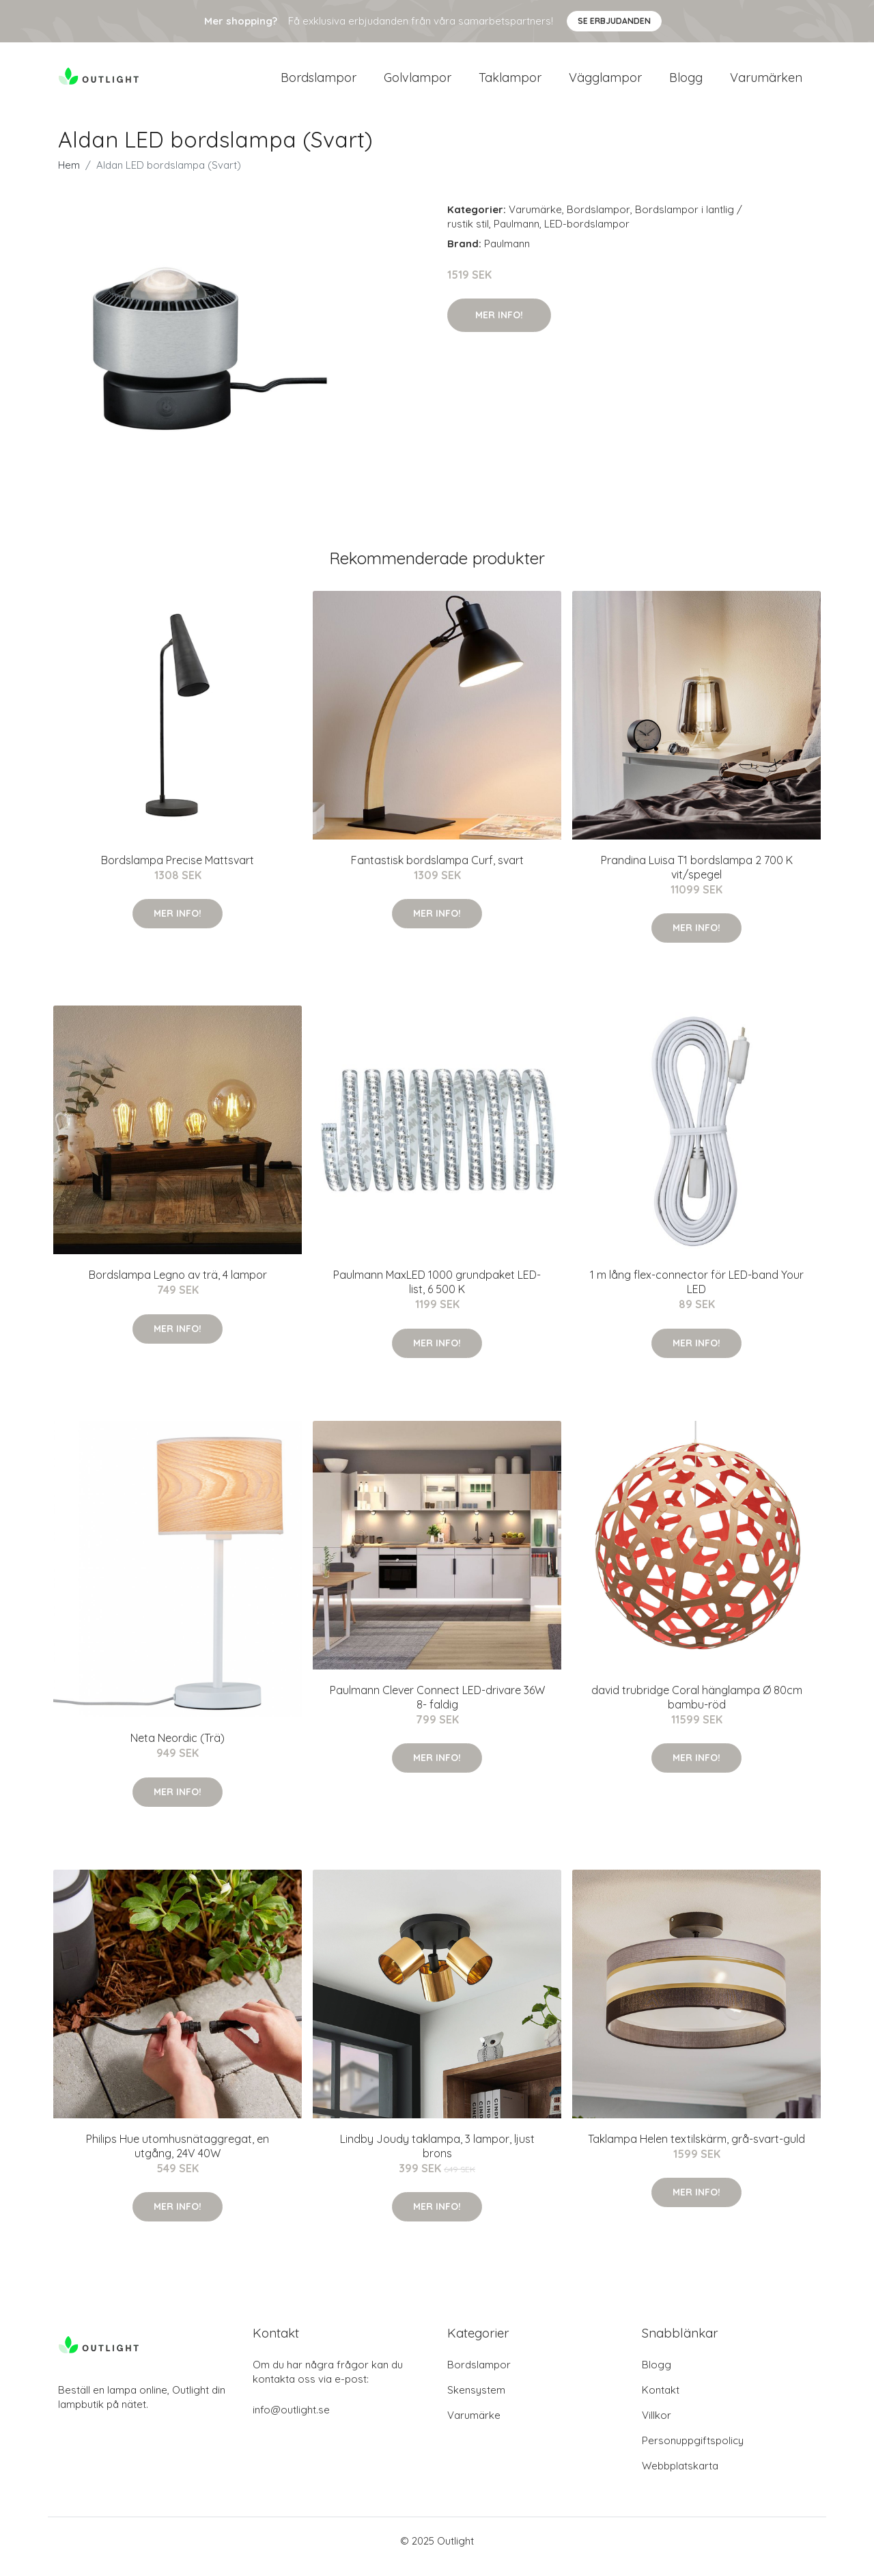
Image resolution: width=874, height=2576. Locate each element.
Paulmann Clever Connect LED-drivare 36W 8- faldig (437, 1709)
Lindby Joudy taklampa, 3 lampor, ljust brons (437, 2158)
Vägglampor (605, 83)
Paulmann (516, 235)
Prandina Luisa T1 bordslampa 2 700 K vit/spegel (697, 879)
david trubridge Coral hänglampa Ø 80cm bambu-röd (696, 1709)
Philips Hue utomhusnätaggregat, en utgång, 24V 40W (177, 2158)
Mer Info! (499, 326)
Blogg (686, 83)
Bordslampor (318, 83)
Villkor (656, 2426)
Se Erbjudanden (614, 21)
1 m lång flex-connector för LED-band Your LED (697, 1293)
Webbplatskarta (680, 2477)
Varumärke (535, 220)
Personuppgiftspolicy (693, 2452)
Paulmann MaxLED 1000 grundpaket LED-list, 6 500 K (437, 1293)
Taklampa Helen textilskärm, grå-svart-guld (696, 2150)
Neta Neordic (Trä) (177, 1750)
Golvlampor (417, 83)
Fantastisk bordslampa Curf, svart (437, 871)
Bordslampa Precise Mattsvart (177, 871)
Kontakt (660, 2401)
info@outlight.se (291, 2421)
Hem (69, 176)
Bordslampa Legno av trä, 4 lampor (178, 1286)
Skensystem (476, 2401)
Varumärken (766, 83)
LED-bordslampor (587, 235)
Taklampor (510, 83)
